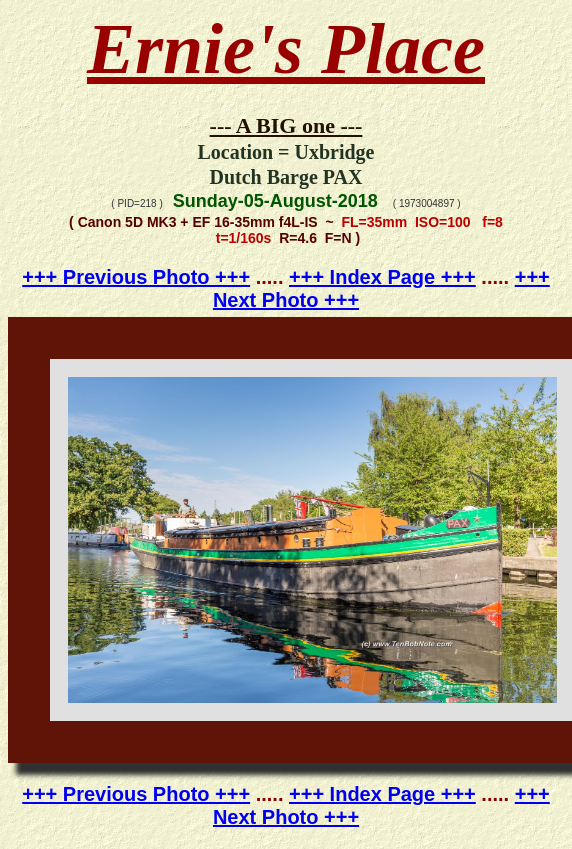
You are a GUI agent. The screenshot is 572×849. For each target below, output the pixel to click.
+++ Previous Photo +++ (136, 277)
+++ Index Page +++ (382, 277)
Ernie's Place (286, 49)
